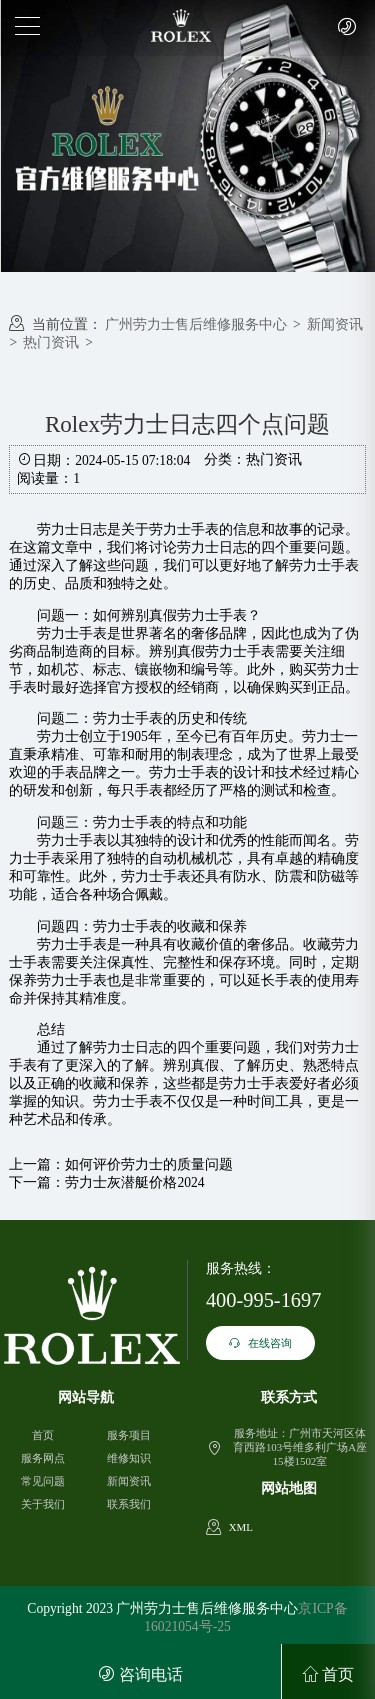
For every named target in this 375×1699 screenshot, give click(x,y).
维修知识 (129, 1458)
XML (241, 1527)
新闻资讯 (335, 324)
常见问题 (43, 1481)
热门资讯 (51, 342)
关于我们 (43, 1504)
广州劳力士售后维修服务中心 (196, 324)
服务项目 (129, 1435)
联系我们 (129, 1504)
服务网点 (43, 1458)
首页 (43, 1435)
